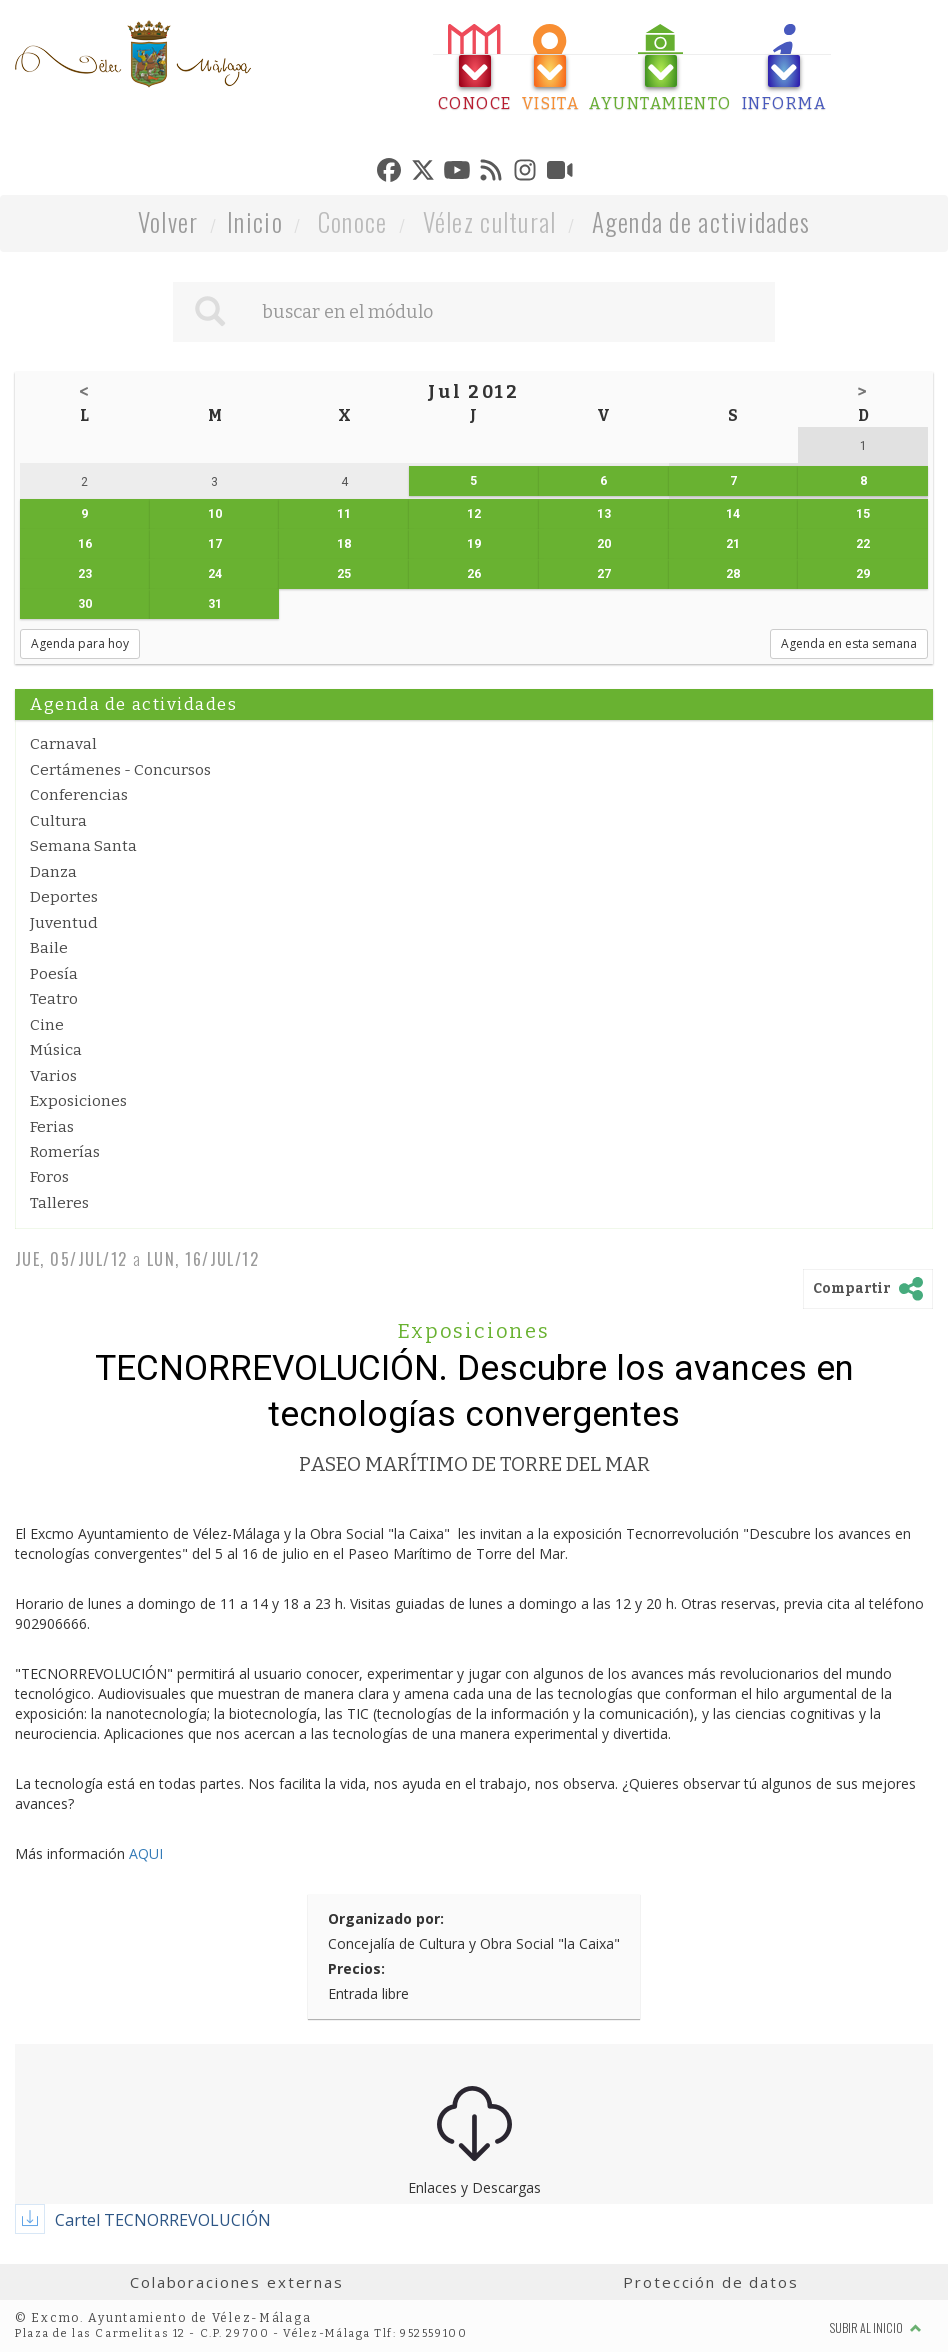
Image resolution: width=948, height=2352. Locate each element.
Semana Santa (83, 846)
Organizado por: (386, 1918)
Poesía (54, 974)
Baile (49, 948)
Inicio (255, 221)
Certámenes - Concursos (120, 770)
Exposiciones (78, 1101)
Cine (47, 1025)
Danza (53, 872)
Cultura (58, 821)
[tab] (475, 68)
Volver (168, 221)
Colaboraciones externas (237, 2282)
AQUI (146, 1853)
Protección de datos (710, 2282)
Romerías (65, 1152)
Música (56, 1050)
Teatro (54, 999)
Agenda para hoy (80, 643)
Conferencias (79, 795)
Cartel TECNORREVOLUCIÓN (163, 2220)
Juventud (64, 923)
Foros (49, 1177)
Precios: (356, 1968)
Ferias (52, 1127)
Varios (53, 1076)
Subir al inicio (876, 2327)
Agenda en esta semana (849, 643)
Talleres (59, 1203)
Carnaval (63, 744)
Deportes (64, 897)
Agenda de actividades (701, 221)
